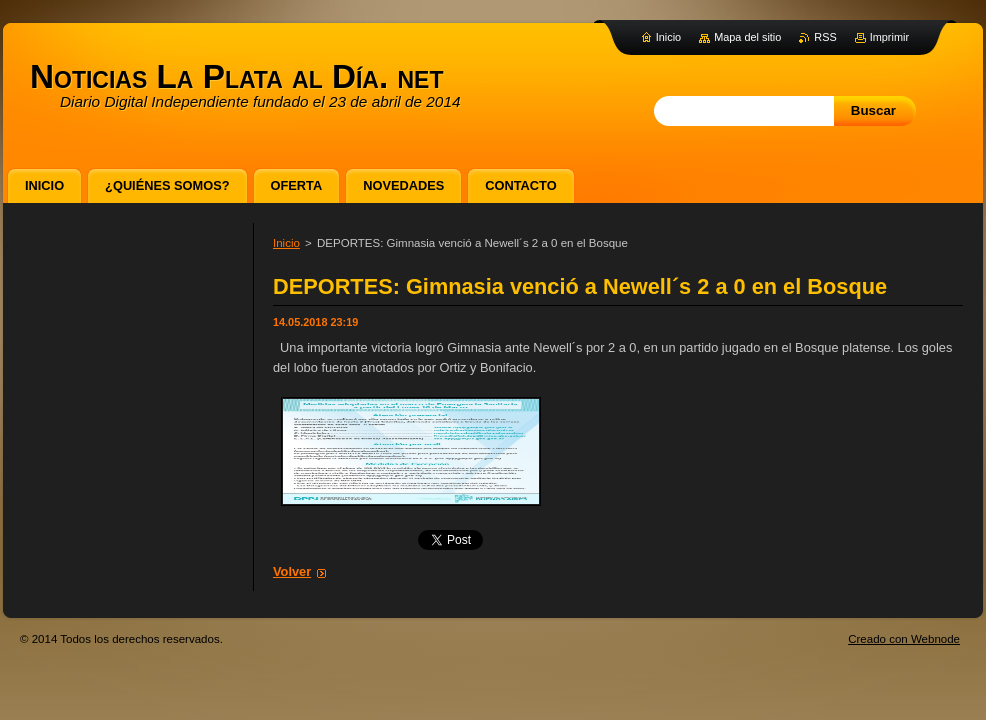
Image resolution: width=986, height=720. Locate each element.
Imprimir (889, 37)
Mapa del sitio (747, 37)
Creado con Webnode (904, 639)
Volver (292, 571)
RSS (825, 37)
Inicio (286, 243)
